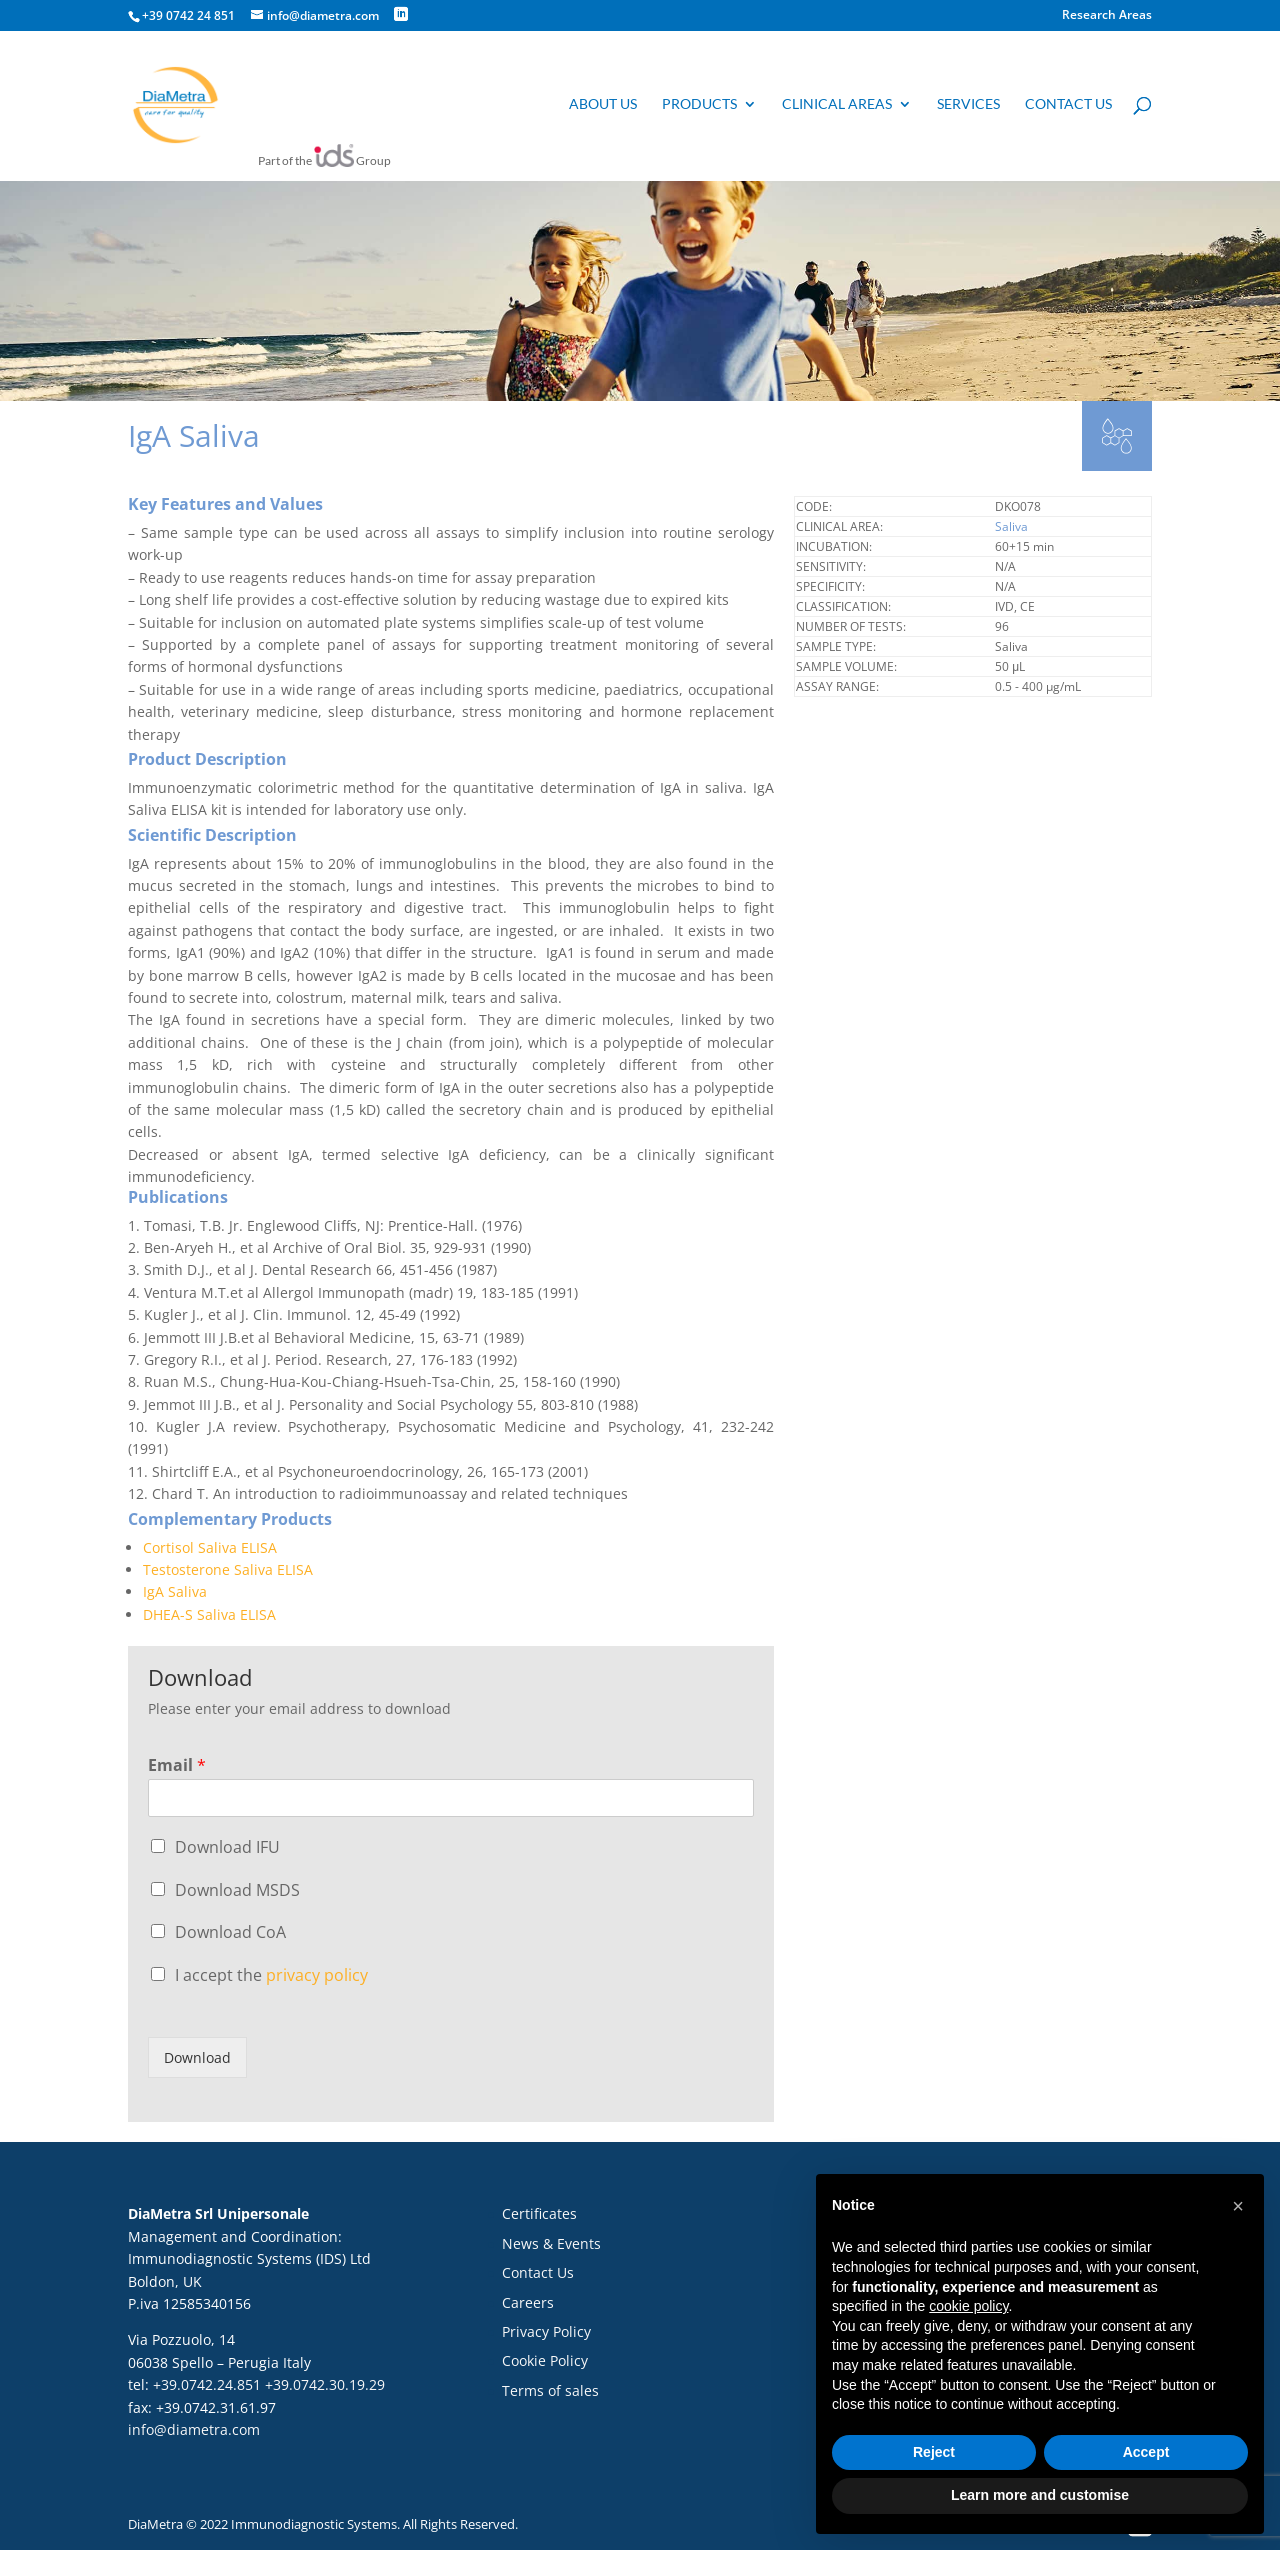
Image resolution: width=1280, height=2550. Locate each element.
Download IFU (227, 1847)
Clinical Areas (837, 106)
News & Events (551, 2243)
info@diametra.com (194, 2429)
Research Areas (1107, 16)
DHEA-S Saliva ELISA (209, 1614)
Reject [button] (934, 2452)
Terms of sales (550, 2390)
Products (699, 106)
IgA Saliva (175, 1591)
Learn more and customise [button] (1040, 2495)
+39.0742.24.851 (207, 2384)
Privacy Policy (546, 2331)
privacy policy (317, 1975)
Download (197, 2057)
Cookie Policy (545, 2360)
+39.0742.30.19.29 (325, 2384)
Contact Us (538, 2272)
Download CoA (230, 1932)
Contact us (1068, 106)
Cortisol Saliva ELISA (210, 1547)
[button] (1238, 2206)
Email (177, 1765)
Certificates (539, 2213)
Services (968, 106)
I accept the (271, 1975)
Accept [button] (1146, 2452)
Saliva (1011, 526)
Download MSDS (237, 1890)
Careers (528, 2302)
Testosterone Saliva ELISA (228, 1569)
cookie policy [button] (968, 2306)
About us (603, 106)
